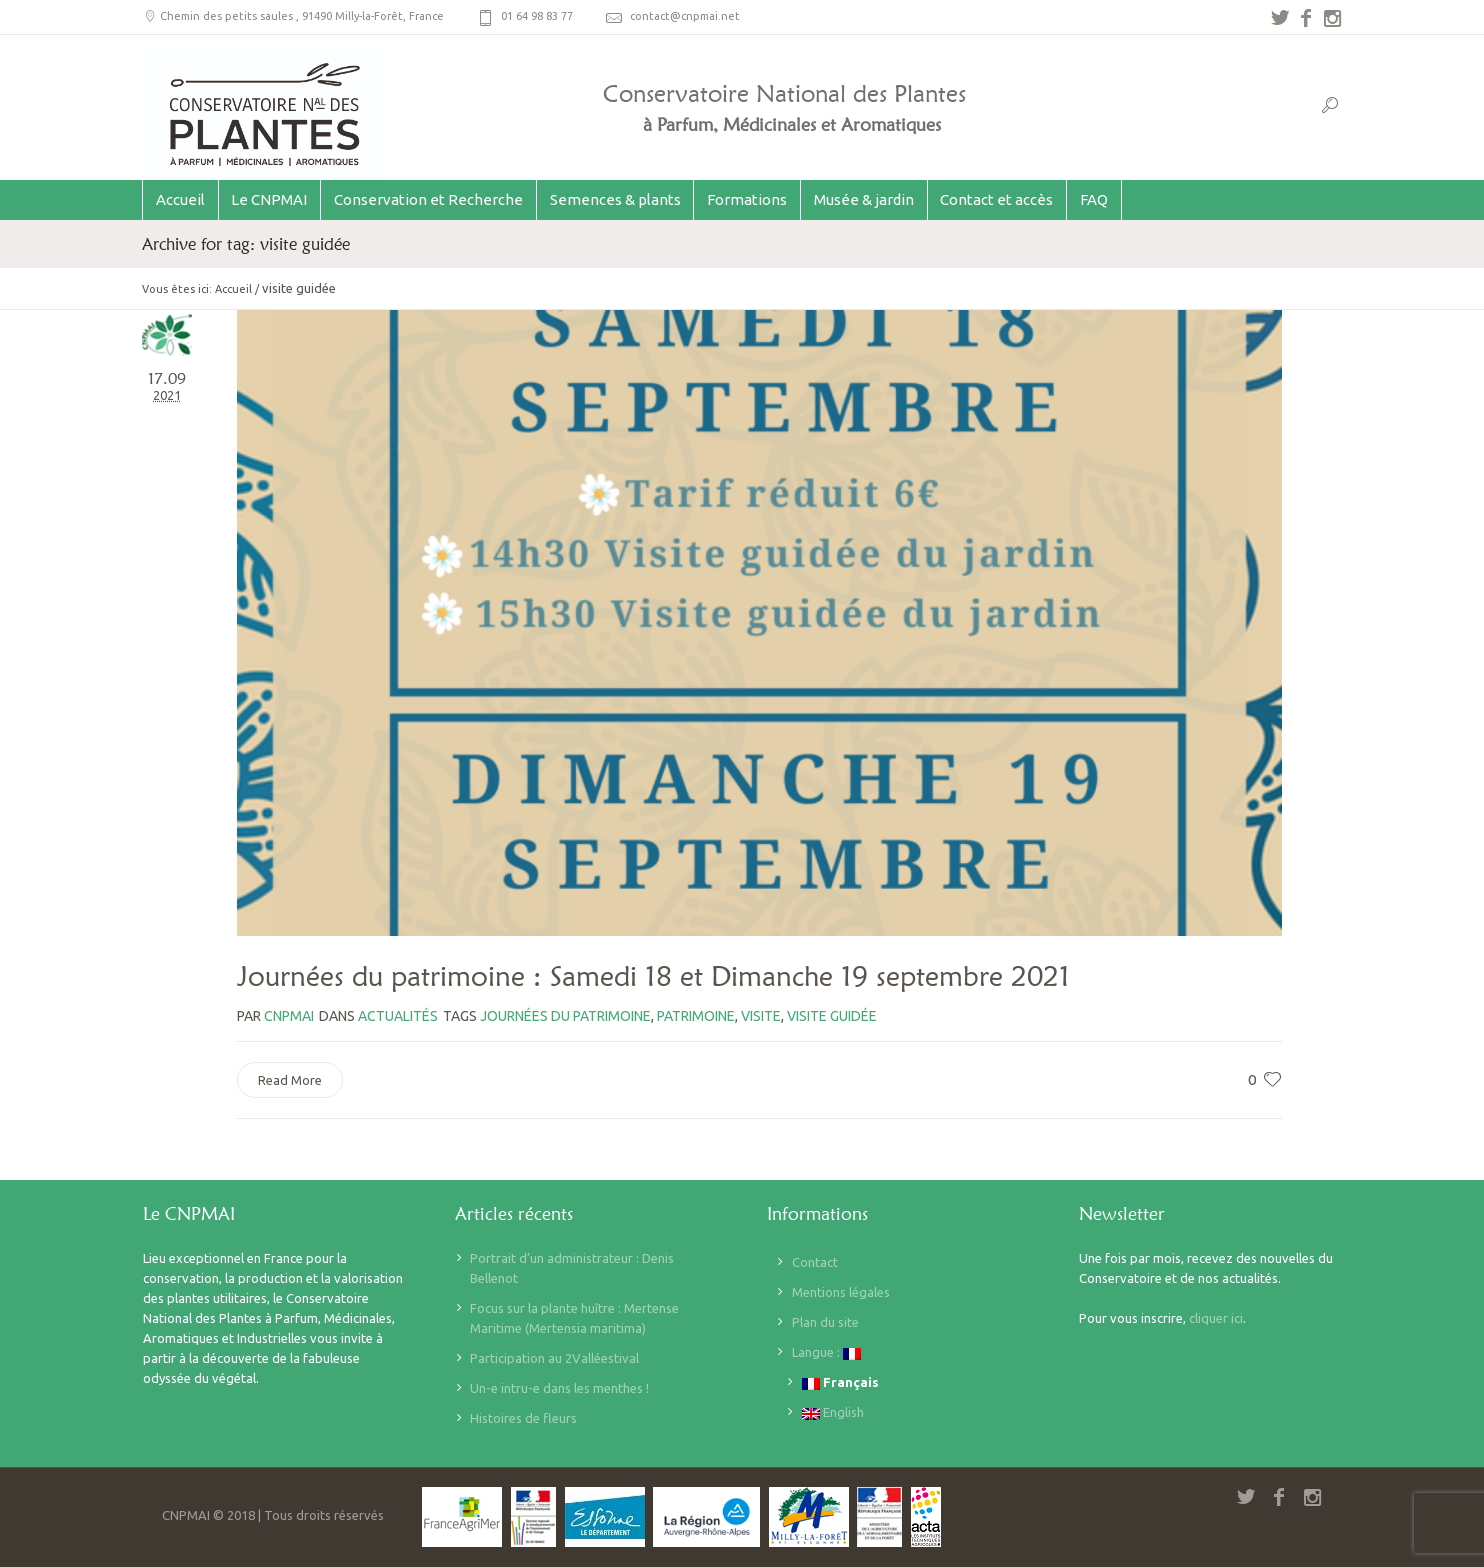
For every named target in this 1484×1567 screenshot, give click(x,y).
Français (840, 1382)
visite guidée (832, 1016)
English (833, 1412)
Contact (815, 1262)
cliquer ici (1216, 1318)
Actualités (398, 1016)
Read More (290, 1080)
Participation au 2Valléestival (554, 1358)
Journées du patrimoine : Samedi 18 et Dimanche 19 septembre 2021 (653, 976)
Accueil (233, 289)
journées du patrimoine (565, 1016)
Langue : (826, 1352)
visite (761, 1016)
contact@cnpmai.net (685, 16)
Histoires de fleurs (523, 1418)
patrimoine (696, 1016)
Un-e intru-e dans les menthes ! (559, 1388)
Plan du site (825, 1322)
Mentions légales (841, 1292)
